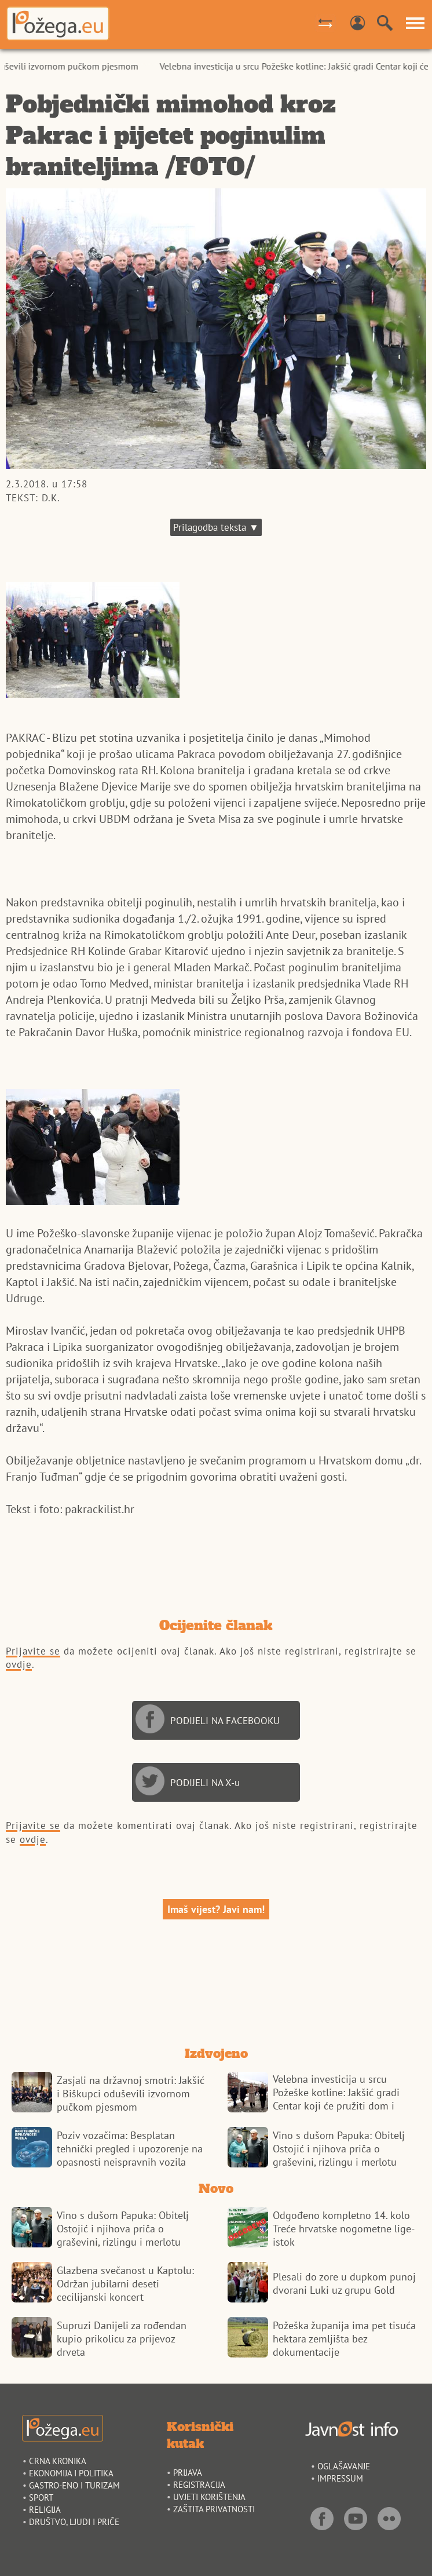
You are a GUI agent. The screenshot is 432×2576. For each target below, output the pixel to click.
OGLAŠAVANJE (343, 2466)
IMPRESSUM (340, 2478)
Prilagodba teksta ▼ (216, 527)
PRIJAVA (187, 2472)
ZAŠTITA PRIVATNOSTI (214, 2509)
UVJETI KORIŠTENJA (209, 2496)
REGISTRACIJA (199, 2484)
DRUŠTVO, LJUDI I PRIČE (74, 2521)
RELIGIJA (45, 2509)
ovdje (19, 1664)
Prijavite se (33, 1651)
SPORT (41, 2497)
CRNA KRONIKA (57, 2460)
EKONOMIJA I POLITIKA (71, 2473)
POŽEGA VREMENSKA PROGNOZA (216, 1986)
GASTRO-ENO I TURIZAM (74, 2485)
